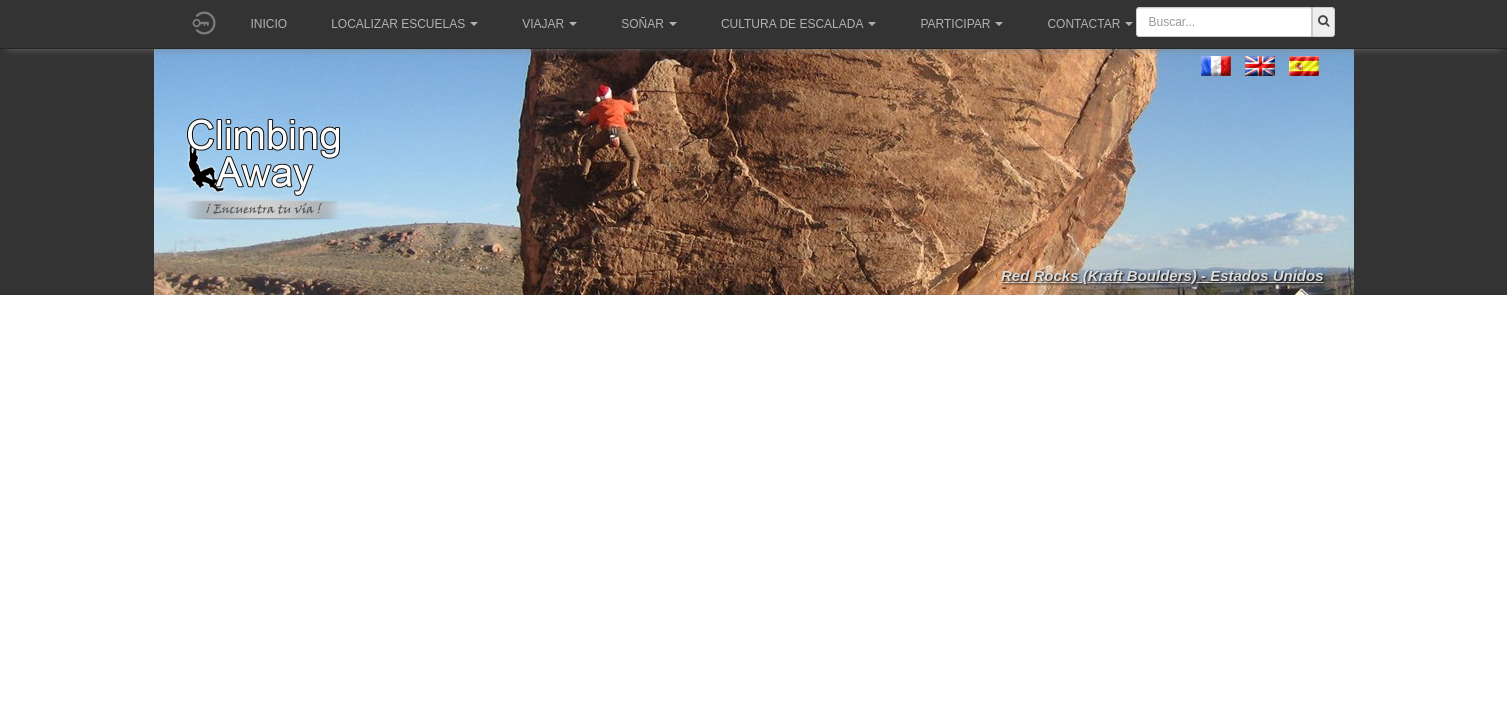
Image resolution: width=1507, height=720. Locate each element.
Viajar (549, 24)
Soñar (649, 24)
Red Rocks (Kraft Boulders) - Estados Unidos (1162, 275)
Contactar (1090, 24)
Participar (961, 24)
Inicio (269, 24)
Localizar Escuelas (404, 24)
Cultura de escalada (798, 24)
